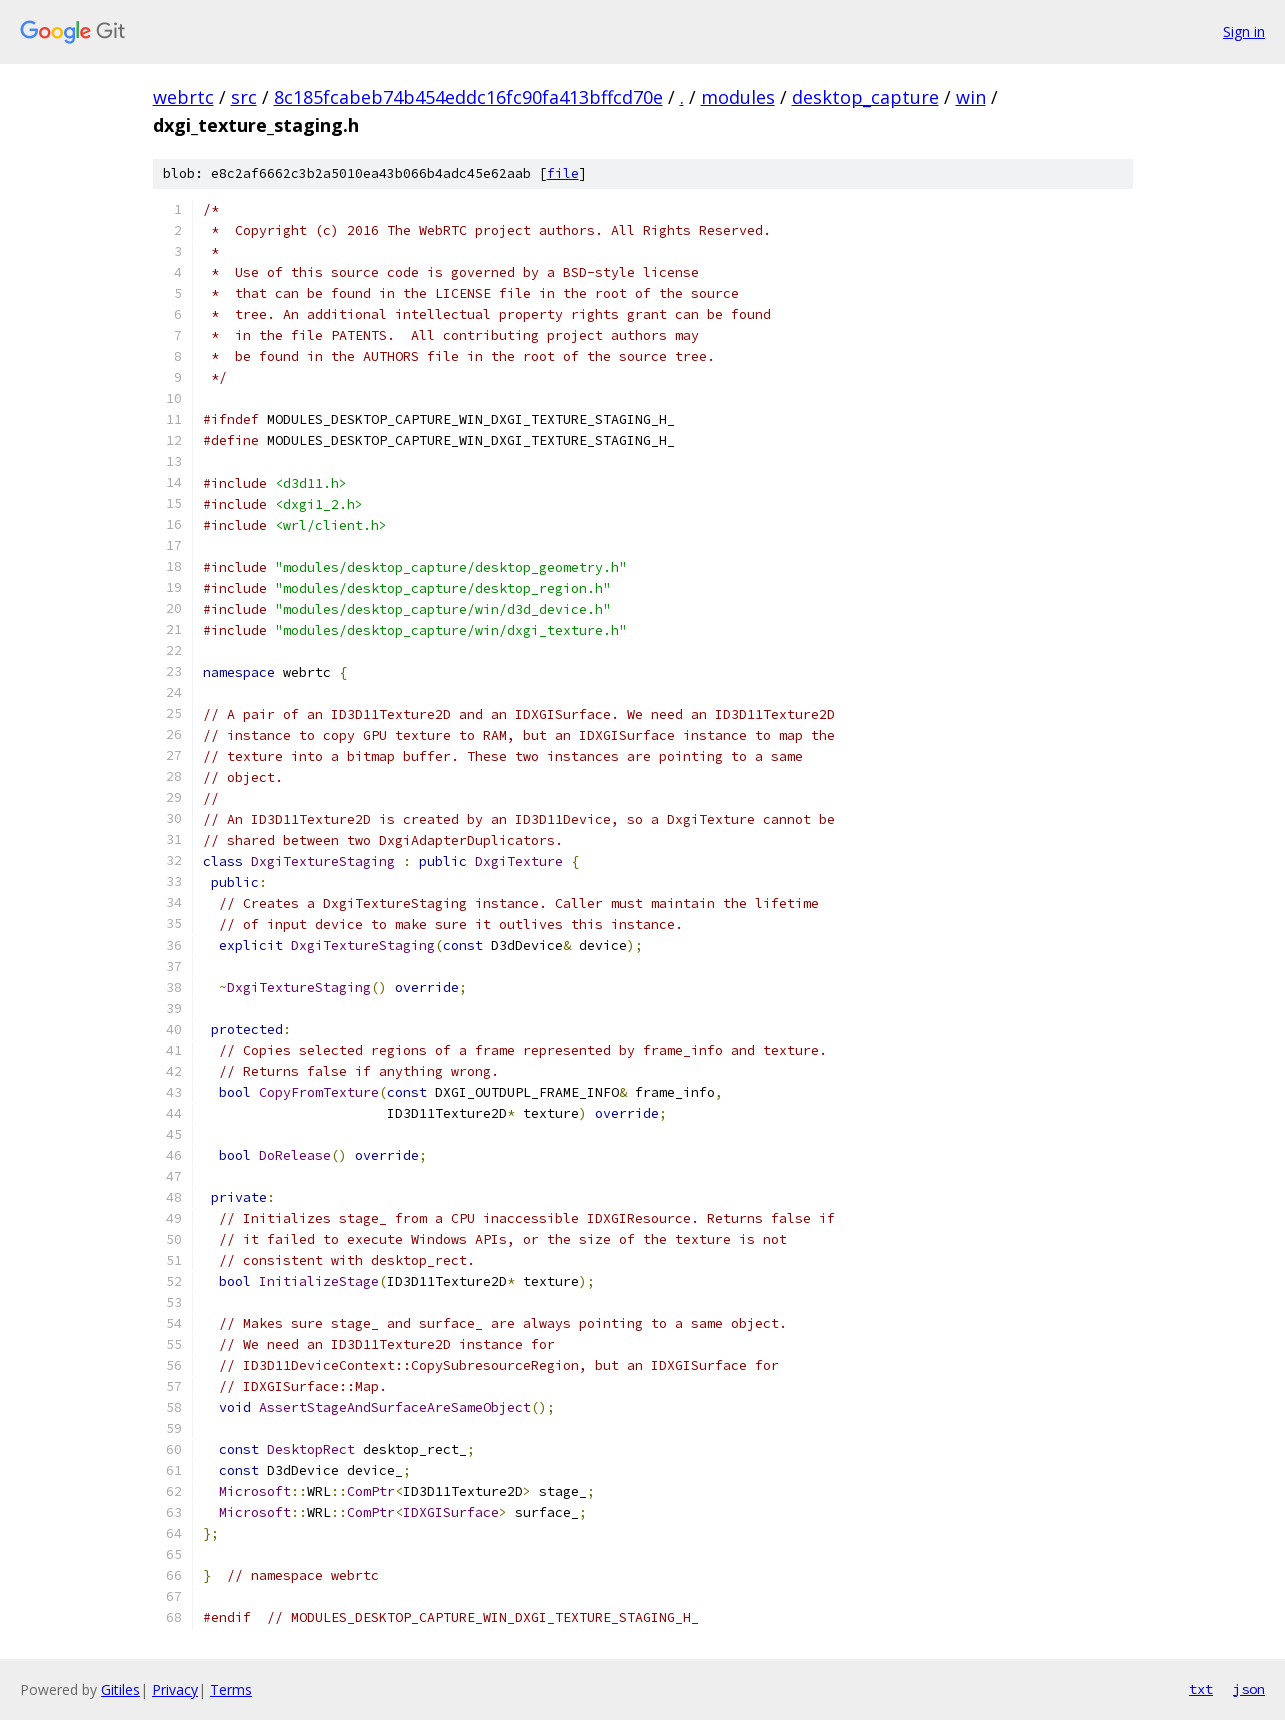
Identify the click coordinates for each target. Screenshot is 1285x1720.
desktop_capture (865, 97)
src (244, 97)
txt (1201, 1689)
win (971, 97)
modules (738, 97)
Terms (231, 1689)
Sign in (1244, 31)
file (563, 173)
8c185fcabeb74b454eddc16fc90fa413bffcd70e (468, 97)
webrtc (183, 97)
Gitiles (120, 1689)
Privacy (175, 1689)
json (1249, 1689)
